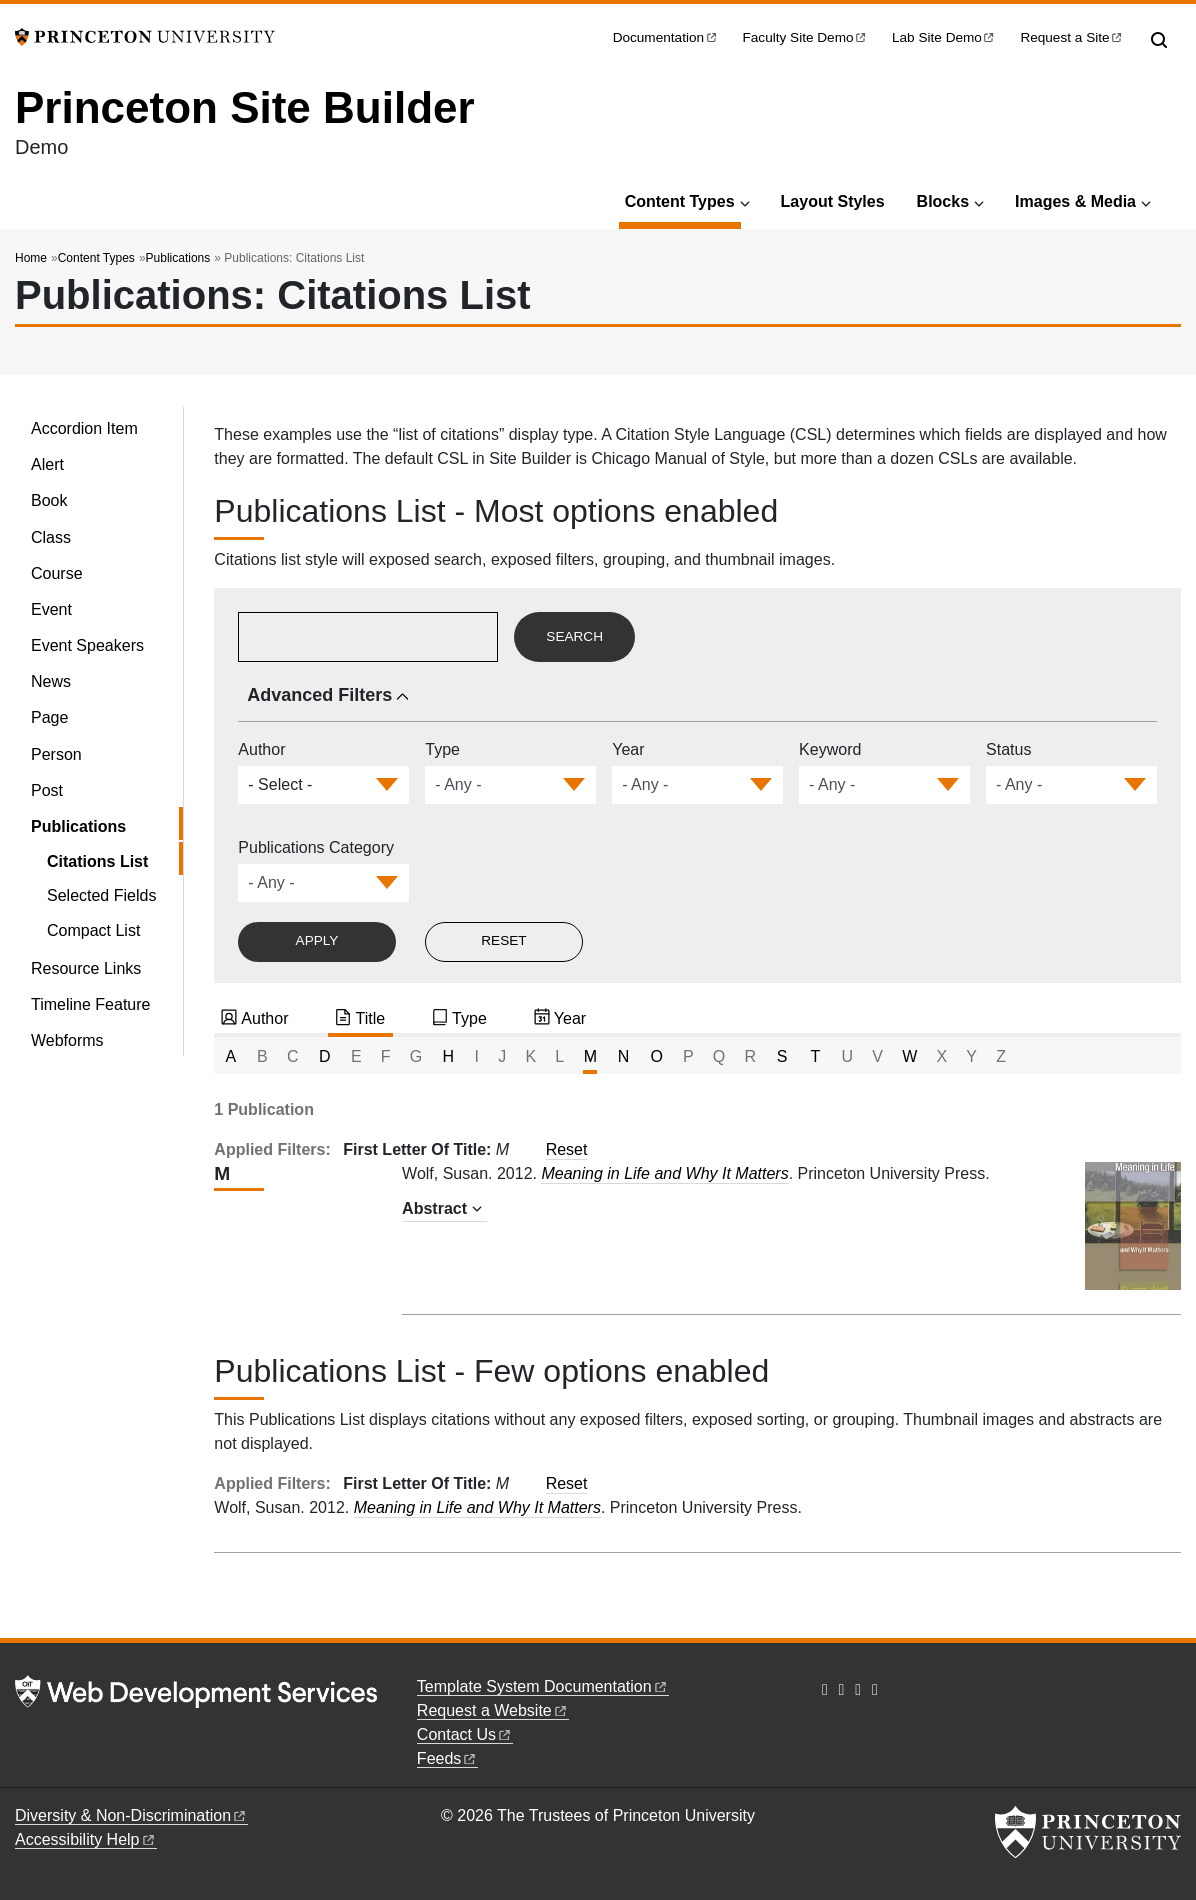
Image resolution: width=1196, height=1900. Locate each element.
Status (1008, 749)
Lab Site (944, 37)
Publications (178, 258)
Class (51, 537)
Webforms (67, 1040)
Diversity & (131, 1815)
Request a (1072, 37)
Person (56, 754)
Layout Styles (833, 201)
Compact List (93, 930)
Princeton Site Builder (245, 107)
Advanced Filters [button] (319, 695)
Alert (47, 464)
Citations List (115, 859)
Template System (543, 1686)
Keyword (830, 749)
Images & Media (1075, 201)
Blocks (943, 201)
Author (261, 749)
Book (49, 500)
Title (370, 1018)
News (51, 681)
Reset (567, 1149)
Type (442, 749)
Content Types (683, 199)
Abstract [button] (434, 1208)
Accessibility (86, 1839)
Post (47, 790)
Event (51, 609)
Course (57, 573)
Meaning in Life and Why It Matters (664, 1173)
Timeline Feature (90, 1004)
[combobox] (282, 785)
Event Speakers (87, 645)
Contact (465, 1734)
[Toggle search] (1159, 40)
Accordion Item (84, 428)
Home (31, 258)
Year (628, 749)
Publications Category (316, 847)
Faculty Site (806, 37)
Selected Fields (101, 895)
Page (49, 717)
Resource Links (86, 968)
